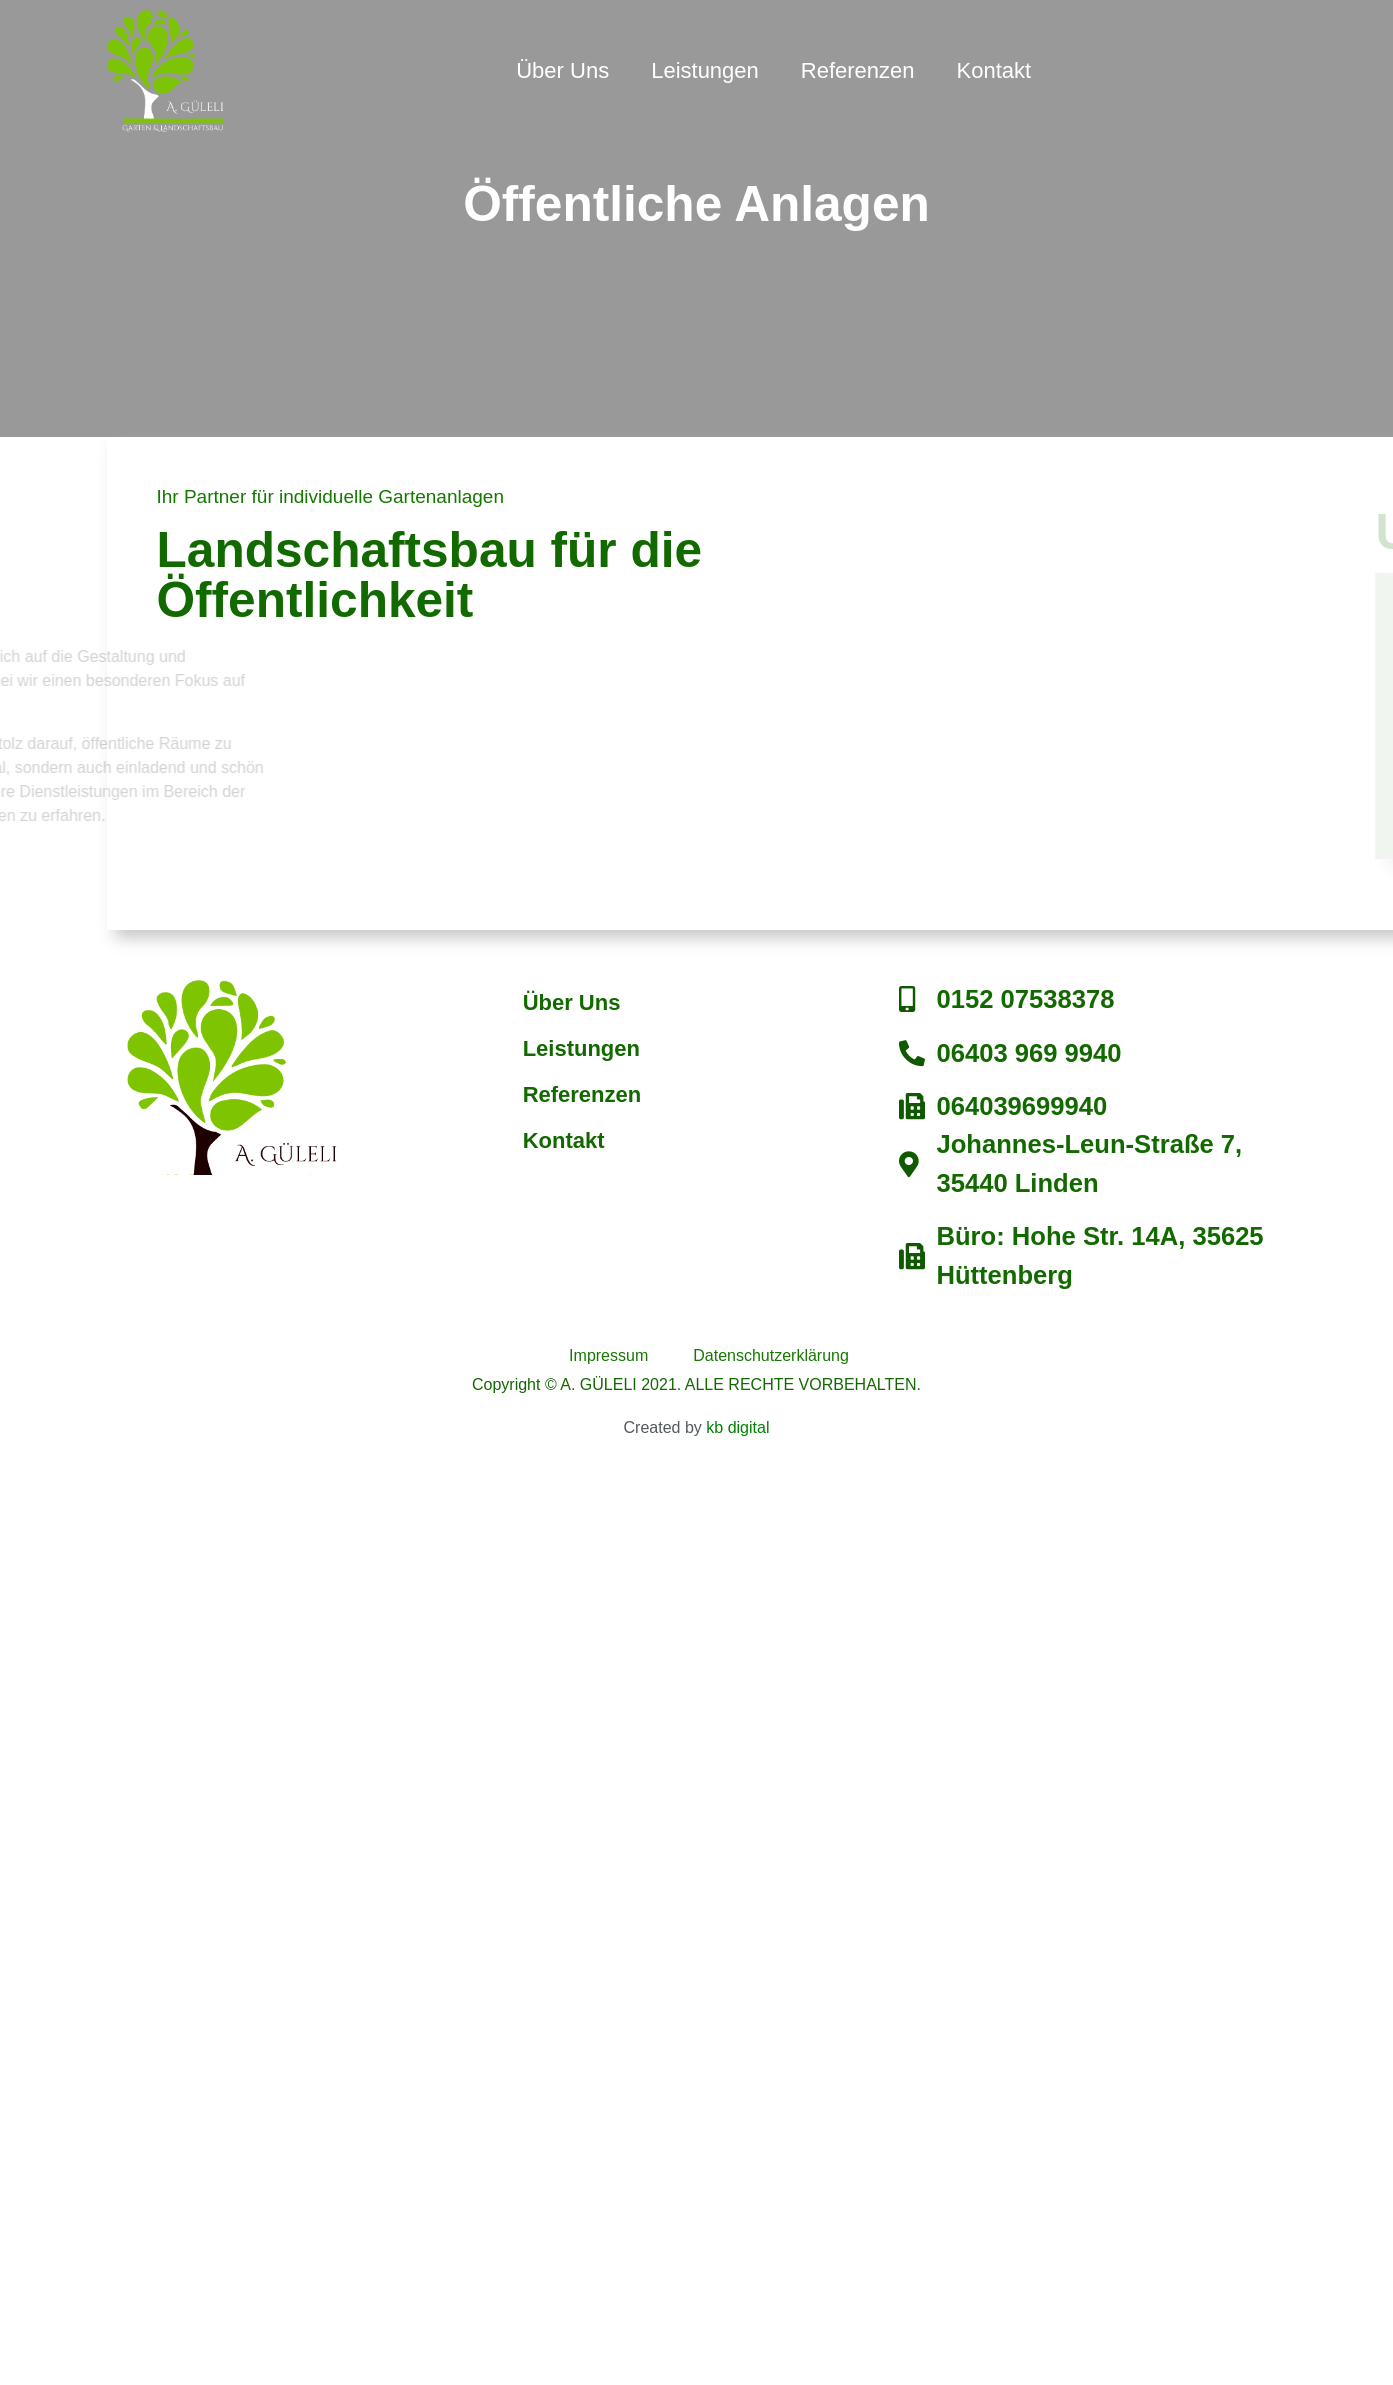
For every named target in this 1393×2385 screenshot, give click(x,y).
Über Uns (562, 70)
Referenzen (858, 70)
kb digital (737, 1427)
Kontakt (994, 70)
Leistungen (705, 70)
